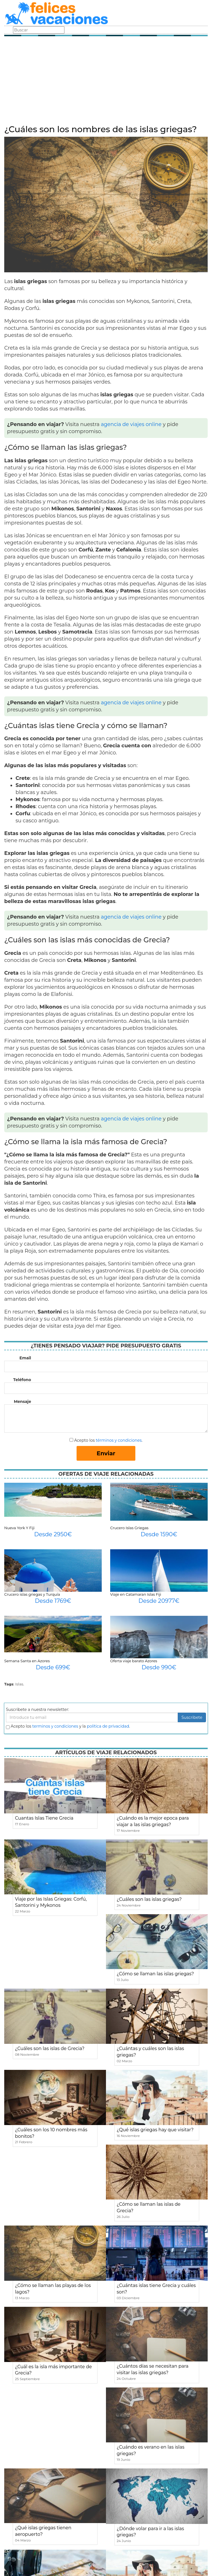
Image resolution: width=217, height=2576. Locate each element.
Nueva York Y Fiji (19, 1528)
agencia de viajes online (131, 424)
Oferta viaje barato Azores (133, 1661)
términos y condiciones (119, 1440)
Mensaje (22, 1401)
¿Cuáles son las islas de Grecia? (49, 2048)
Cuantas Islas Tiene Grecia (44, 1818)
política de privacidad (108, 1726)
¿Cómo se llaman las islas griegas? (155, 1973)
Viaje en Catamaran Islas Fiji (135, 1594)
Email (25, 1357)
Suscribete (191, 1717)
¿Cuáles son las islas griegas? (149, 1899)
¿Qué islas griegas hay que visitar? (155, 2129)
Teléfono (22, 1379)
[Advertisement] (106, 82)
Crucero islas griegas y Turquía (32, 1594)
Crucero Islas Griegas (129, 1528)
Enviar (106, 1453)
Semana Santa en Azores (27, 1661)
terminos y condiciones (55, 1726)
